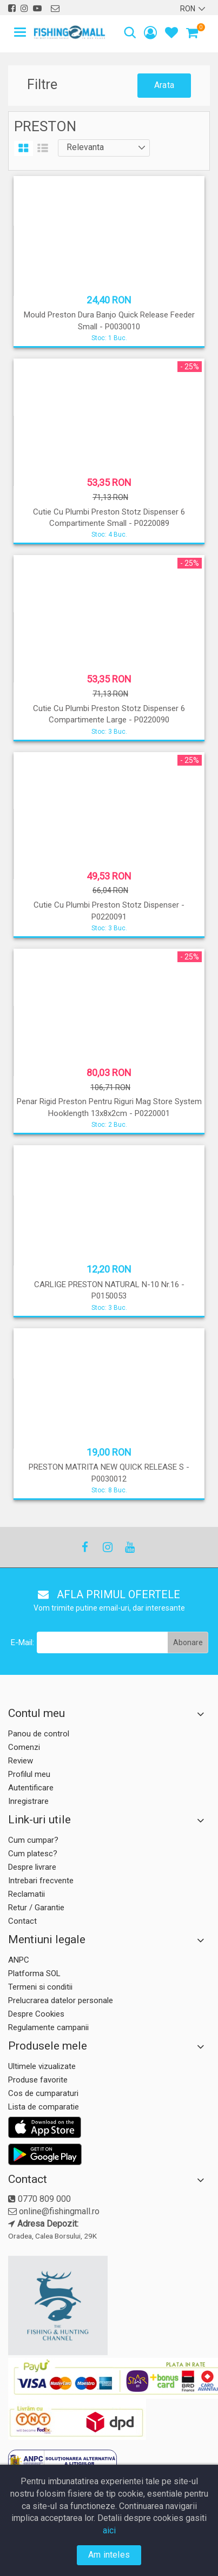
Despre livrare (32, 1867)
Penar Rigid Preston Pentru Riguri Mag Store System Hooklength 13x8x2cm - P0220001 (109, 1107)
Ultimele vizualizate (42, 2066)
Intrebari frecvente (41, 1880)
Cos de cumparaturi (43, 2093)
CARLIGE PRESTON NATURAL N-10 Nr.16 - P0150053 (109, 1290)
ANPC (18, 1960)
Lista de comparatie (43, 2107)
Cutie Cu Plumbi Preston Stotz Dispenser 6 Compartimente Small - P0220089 (109, 517)
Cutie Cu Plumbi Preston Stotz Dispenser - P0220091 (109, 910)
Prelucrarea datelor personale (60, 2000)
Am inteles (109, 2555)
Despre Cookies (36, 2014)
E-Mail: (22, 1642)
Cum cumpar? (33, 1840)
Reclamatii (26, 1894)
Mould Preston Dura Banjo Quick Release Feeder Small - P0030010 (109, 320)
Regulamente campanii (48, 2027)
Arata (164, 85)
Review (20, 1761)
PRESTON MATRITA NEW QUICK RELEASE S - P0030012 (109, 1472)
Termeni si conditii (40, 1987)
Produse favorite (38, 2080)
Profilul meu (29, 1774)
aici (109, 2530)
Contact (22, 1921)
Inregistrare (28, 1801)
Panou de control (38, 1734)
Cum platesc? (32, 1853)
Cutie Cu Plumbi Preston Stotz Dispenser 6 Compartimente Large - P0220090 (109, 714)
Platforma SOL (34, 1973)
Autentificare (31, 1788)
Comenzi (24, 1747)
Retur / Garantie (36, 1907)
